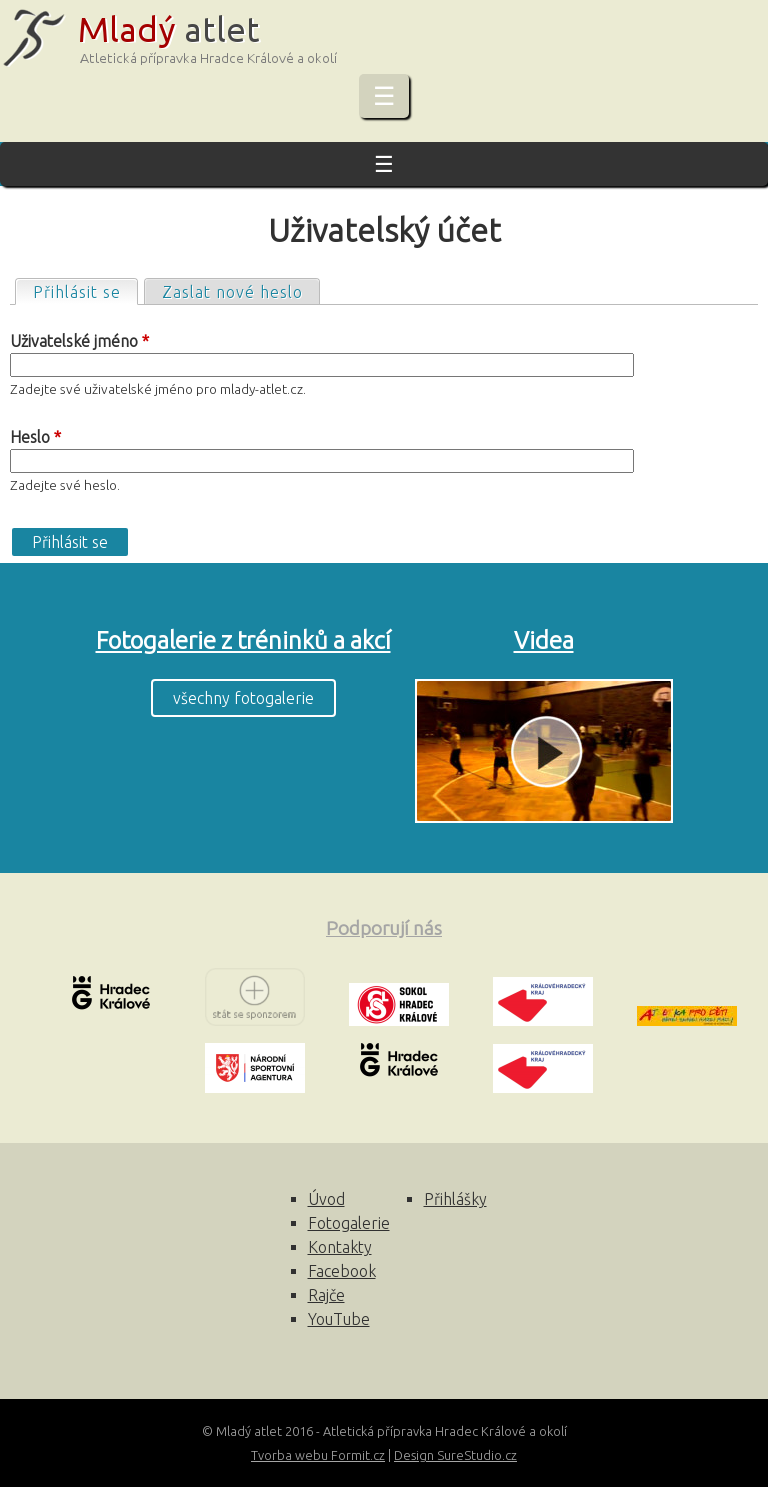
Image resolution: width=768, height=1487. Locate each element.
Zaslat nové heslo (232, 292)
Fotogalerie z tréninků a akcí (243, 640)
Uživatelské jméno (79, 341)
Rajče (326, 1295)
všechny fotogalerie (243, 698)
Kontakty (340, 1247)
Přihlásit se (85, 290)
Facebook (342, 1271)
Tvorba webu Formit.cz (318, 1455)
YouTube (339, 1319)
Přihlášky (455, 1199)
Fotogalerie (349, 1223)
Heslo (35, 437)
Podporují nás (384, 928)
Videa (544, 640)
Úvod (326, 1199)
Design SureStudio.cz (455, 1455)
